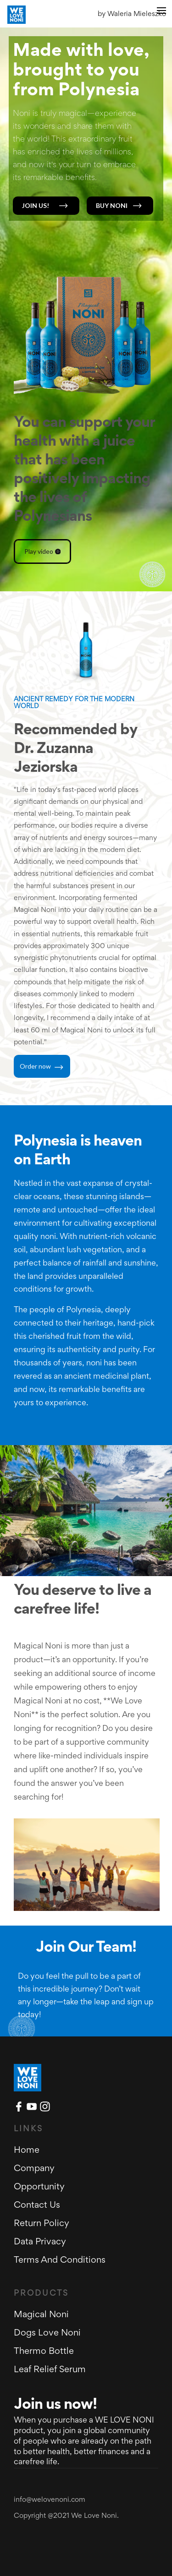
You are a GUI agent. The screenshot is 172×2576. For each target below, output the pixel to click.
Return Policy (41, 2224)
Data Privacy (40, 2242)
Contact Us (37, 2205)
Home (26, 2150)
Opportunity (39, 2187)
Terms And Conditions (59, 2260)
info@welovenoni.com (49, 2500)
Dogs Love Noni (47, 2333)
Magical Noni (41, 2315)
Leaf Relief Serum (50, 2370)
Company (34, 2169)
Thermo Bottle (44, 2351)
